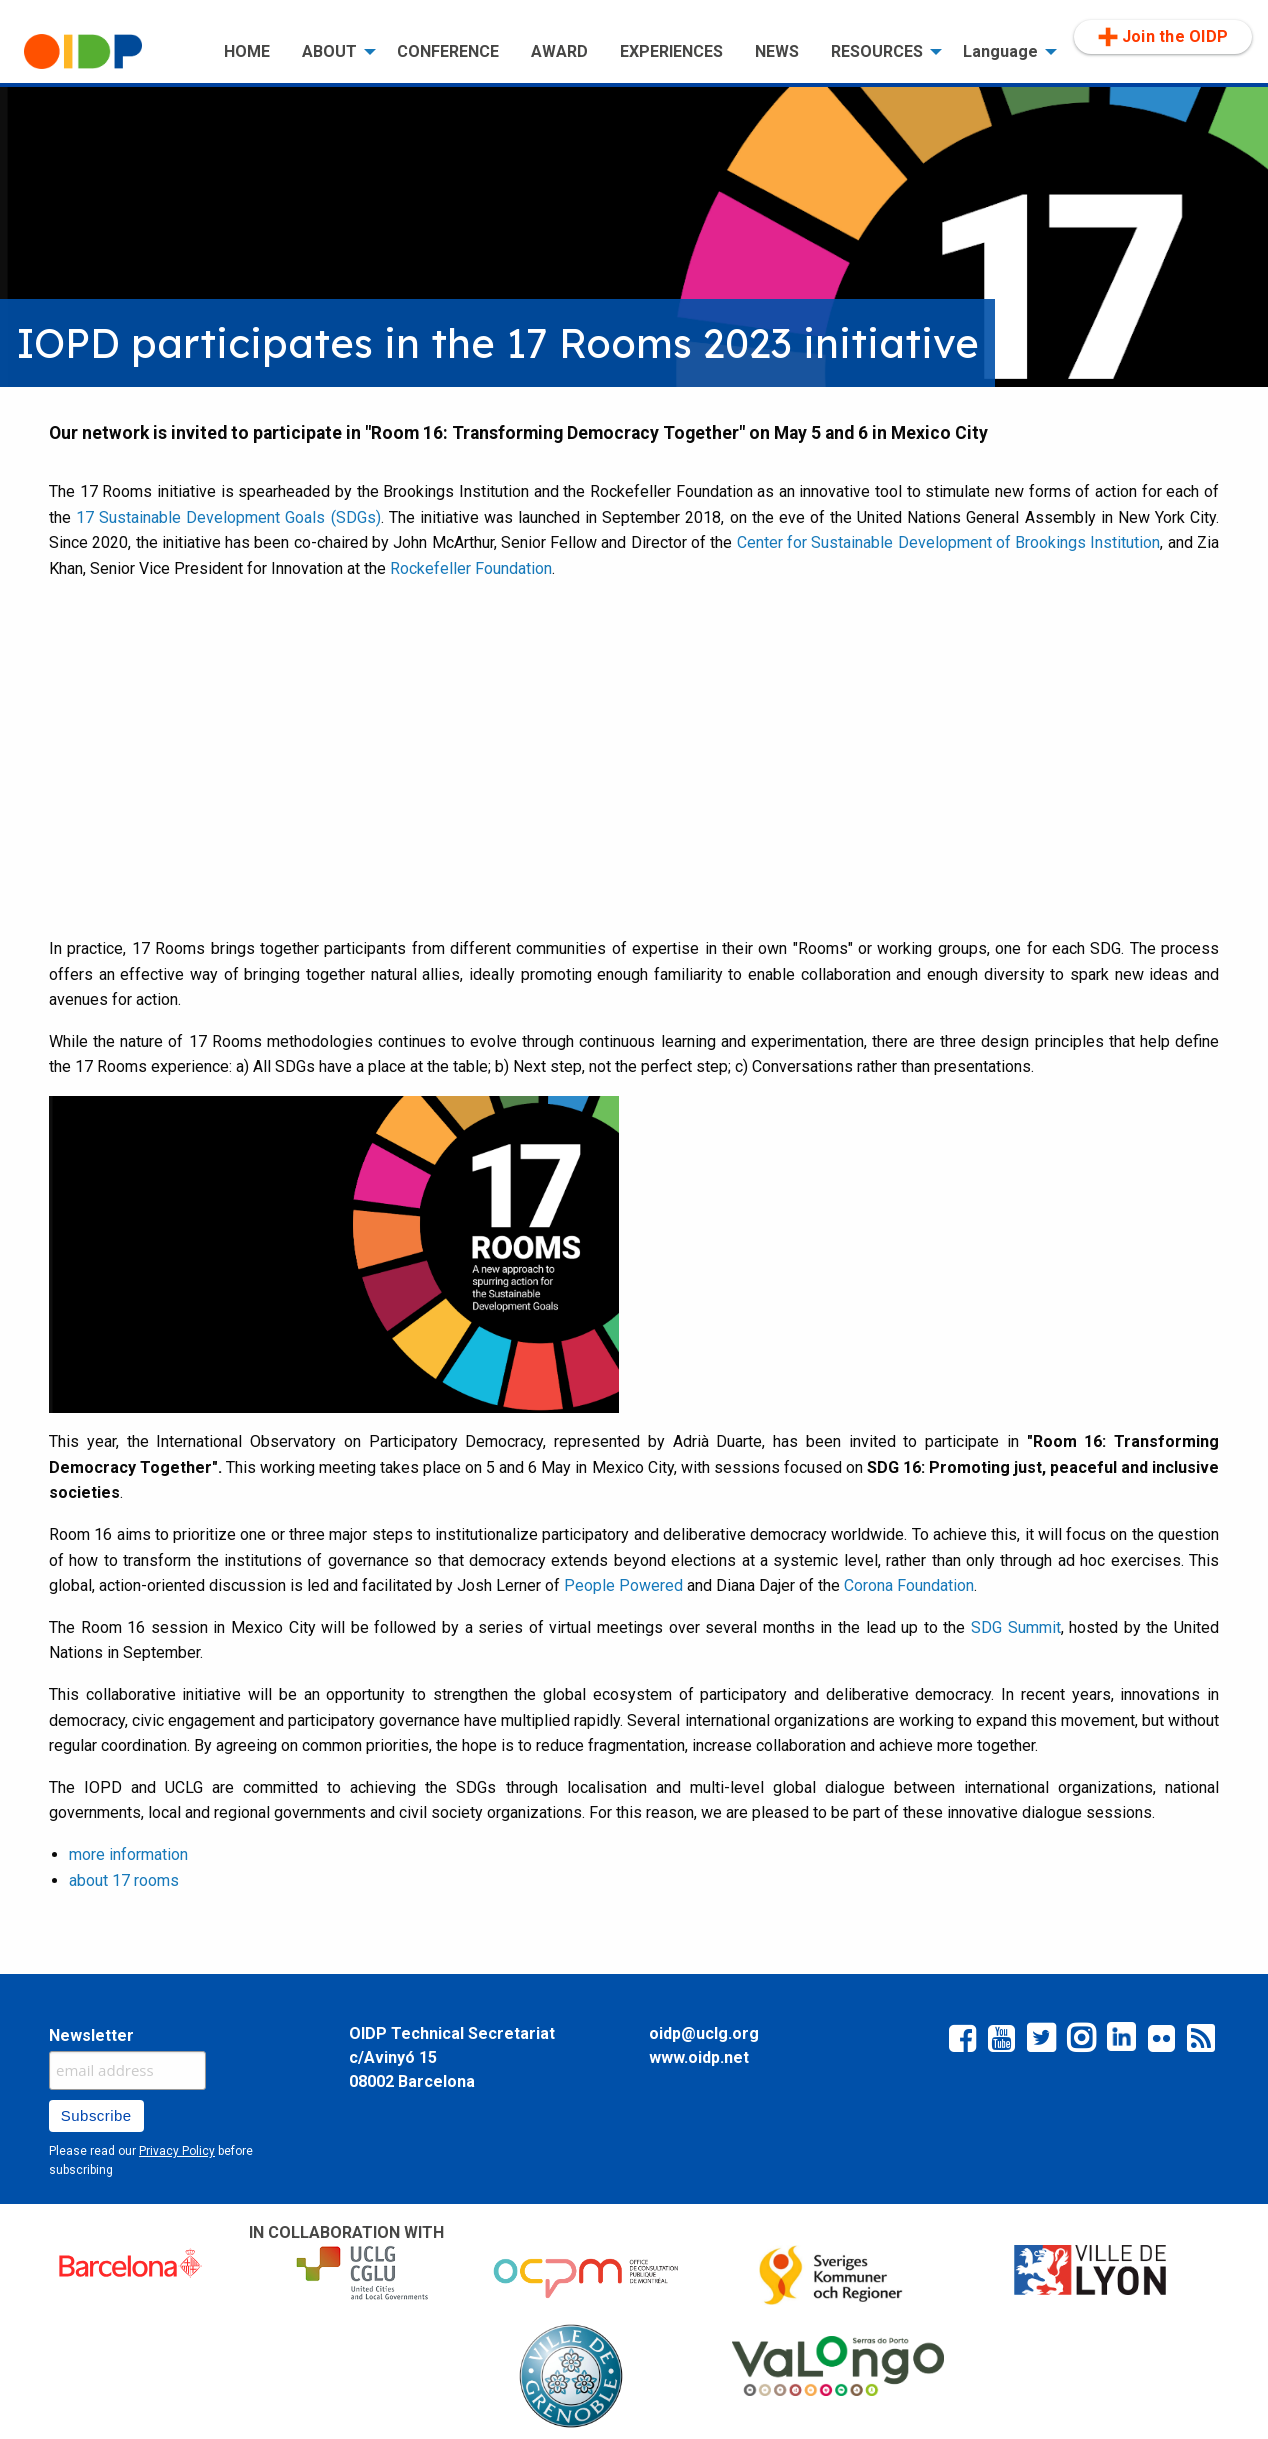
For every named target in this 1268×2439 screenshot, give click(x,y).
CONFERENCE (448, 51)
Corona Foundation (909, 1585)
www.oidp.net (699, 2057)
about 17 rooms (124, 1880)
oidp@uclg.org (704, 2033)
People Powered (623, 1585)
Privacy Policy (177, 2151)
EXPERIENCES (671, 51)
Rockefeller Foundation (471, 568)
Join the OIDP (1163, 37)
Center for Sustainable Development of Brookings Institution (949, 542)
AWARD (559, 51)
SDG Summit (1016, 1627)
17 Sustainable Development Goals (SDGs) (228, 517)
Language (1000, 51)
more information (128, 1854)
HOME (247, 51)
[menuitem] (108, 52)
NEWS (777, 51)
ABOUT (329, 51)
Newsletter (91, 2035)
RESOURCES (877, 51)
